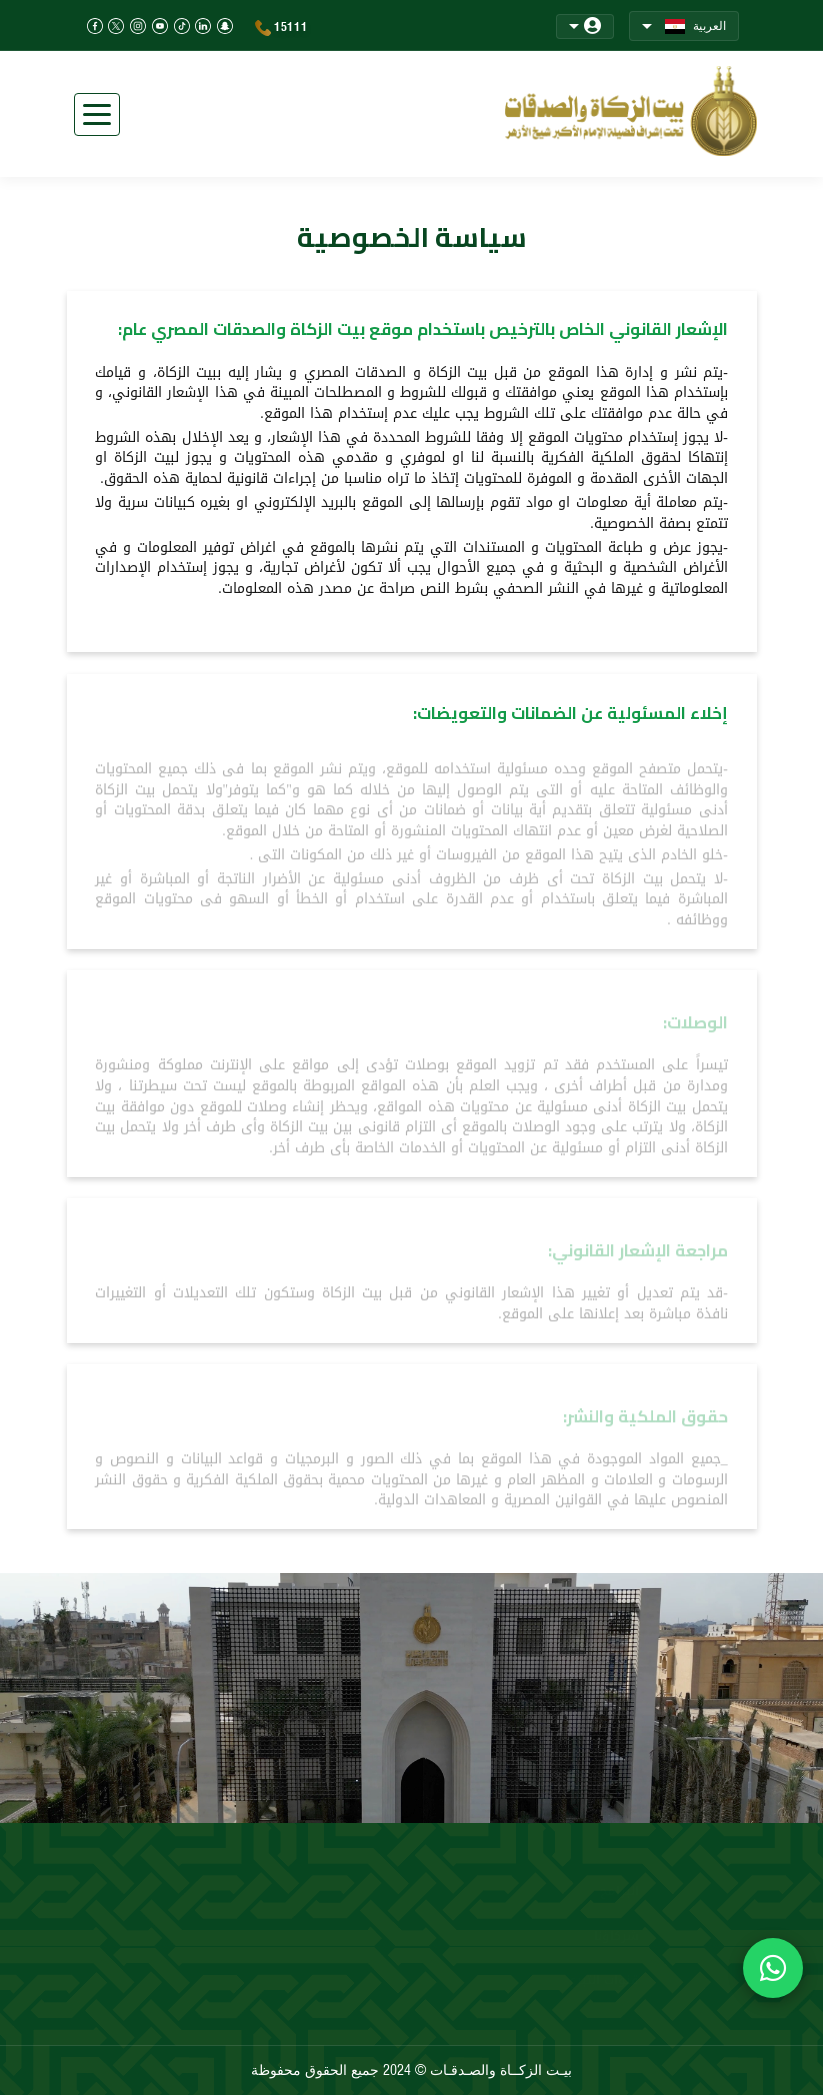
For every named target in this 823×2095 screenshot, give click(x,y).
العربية (684, 26)
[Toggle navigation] (97, 114)
